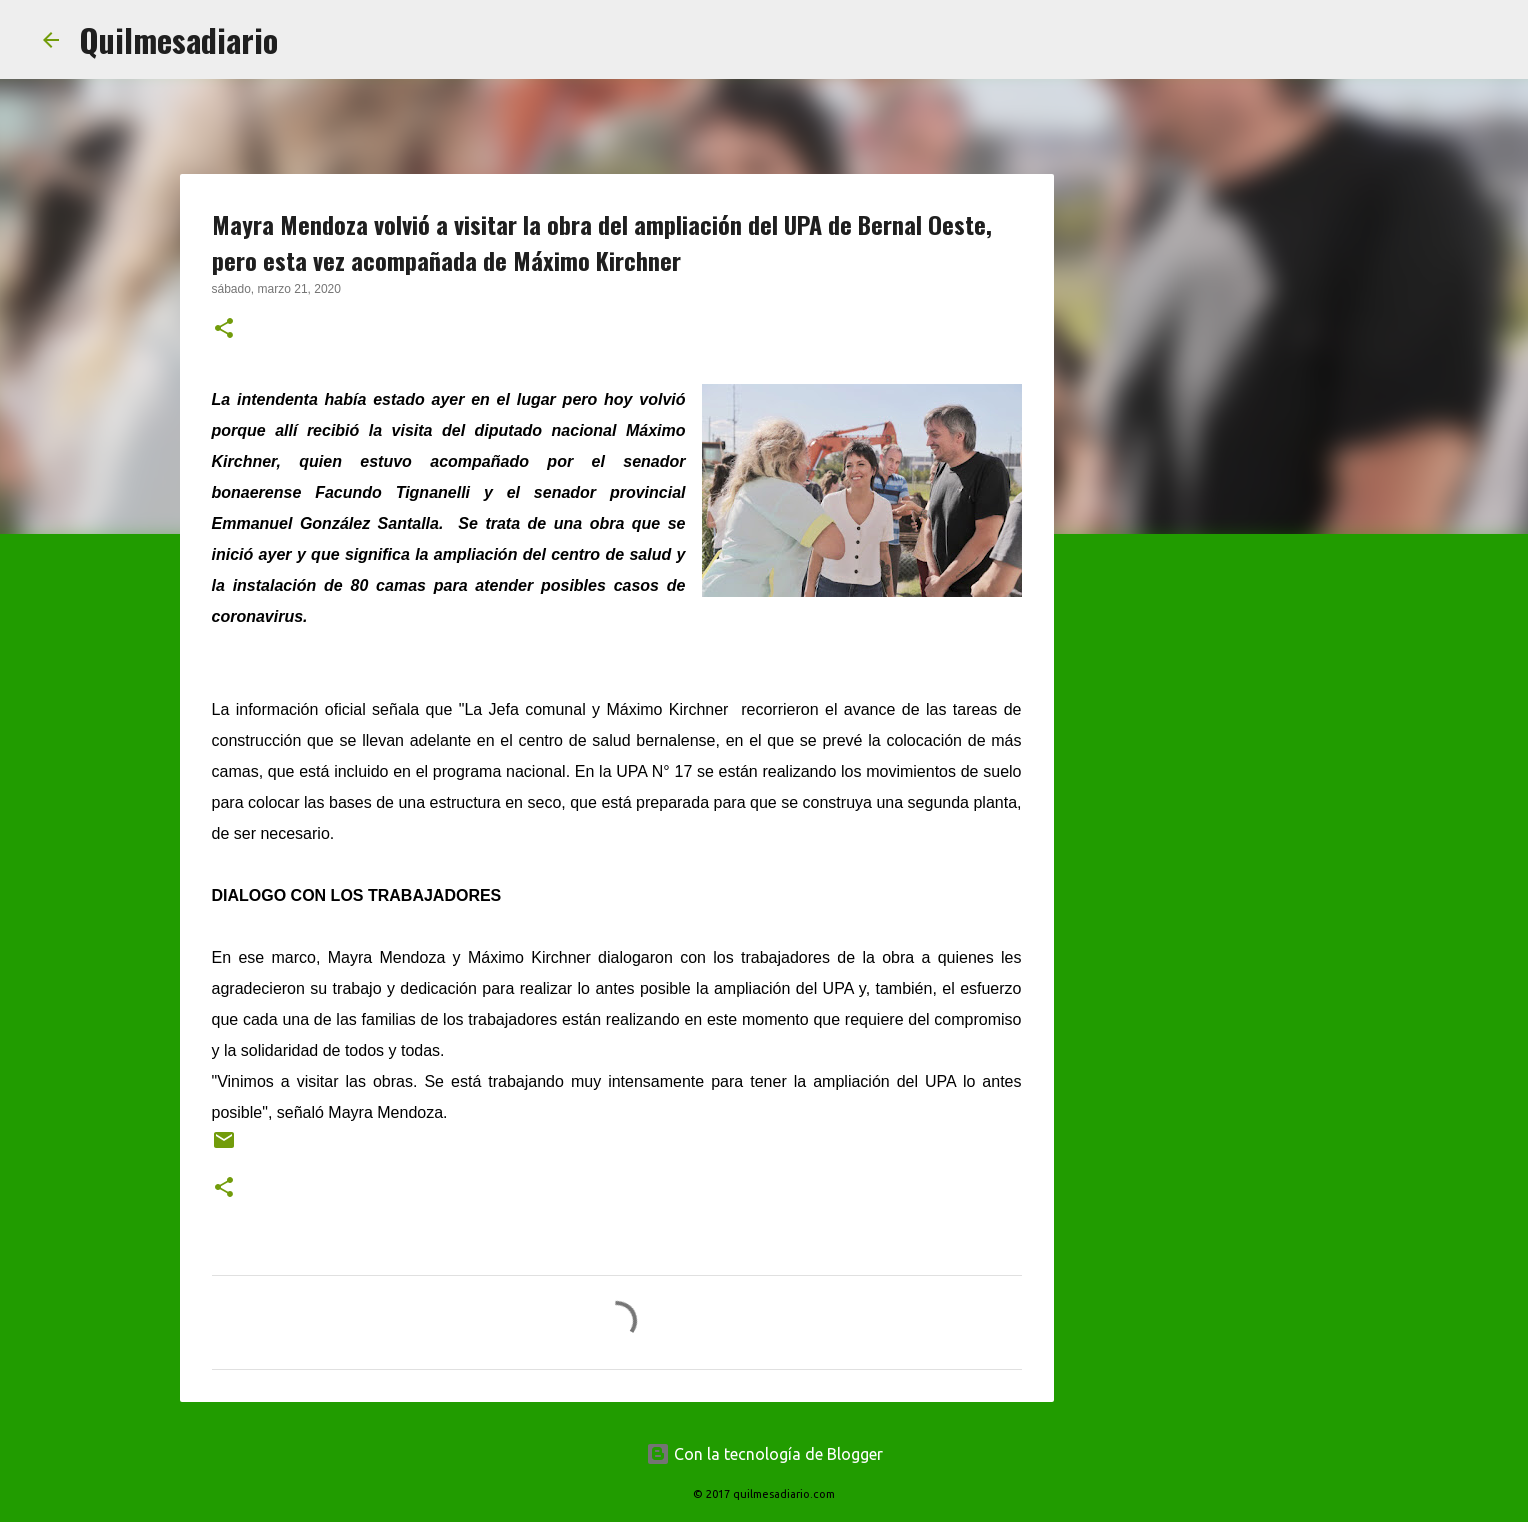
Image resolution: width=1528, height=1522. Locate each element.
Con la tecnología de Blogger (764, 1454)
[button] (224, 330)
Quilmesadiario (178, 39)
